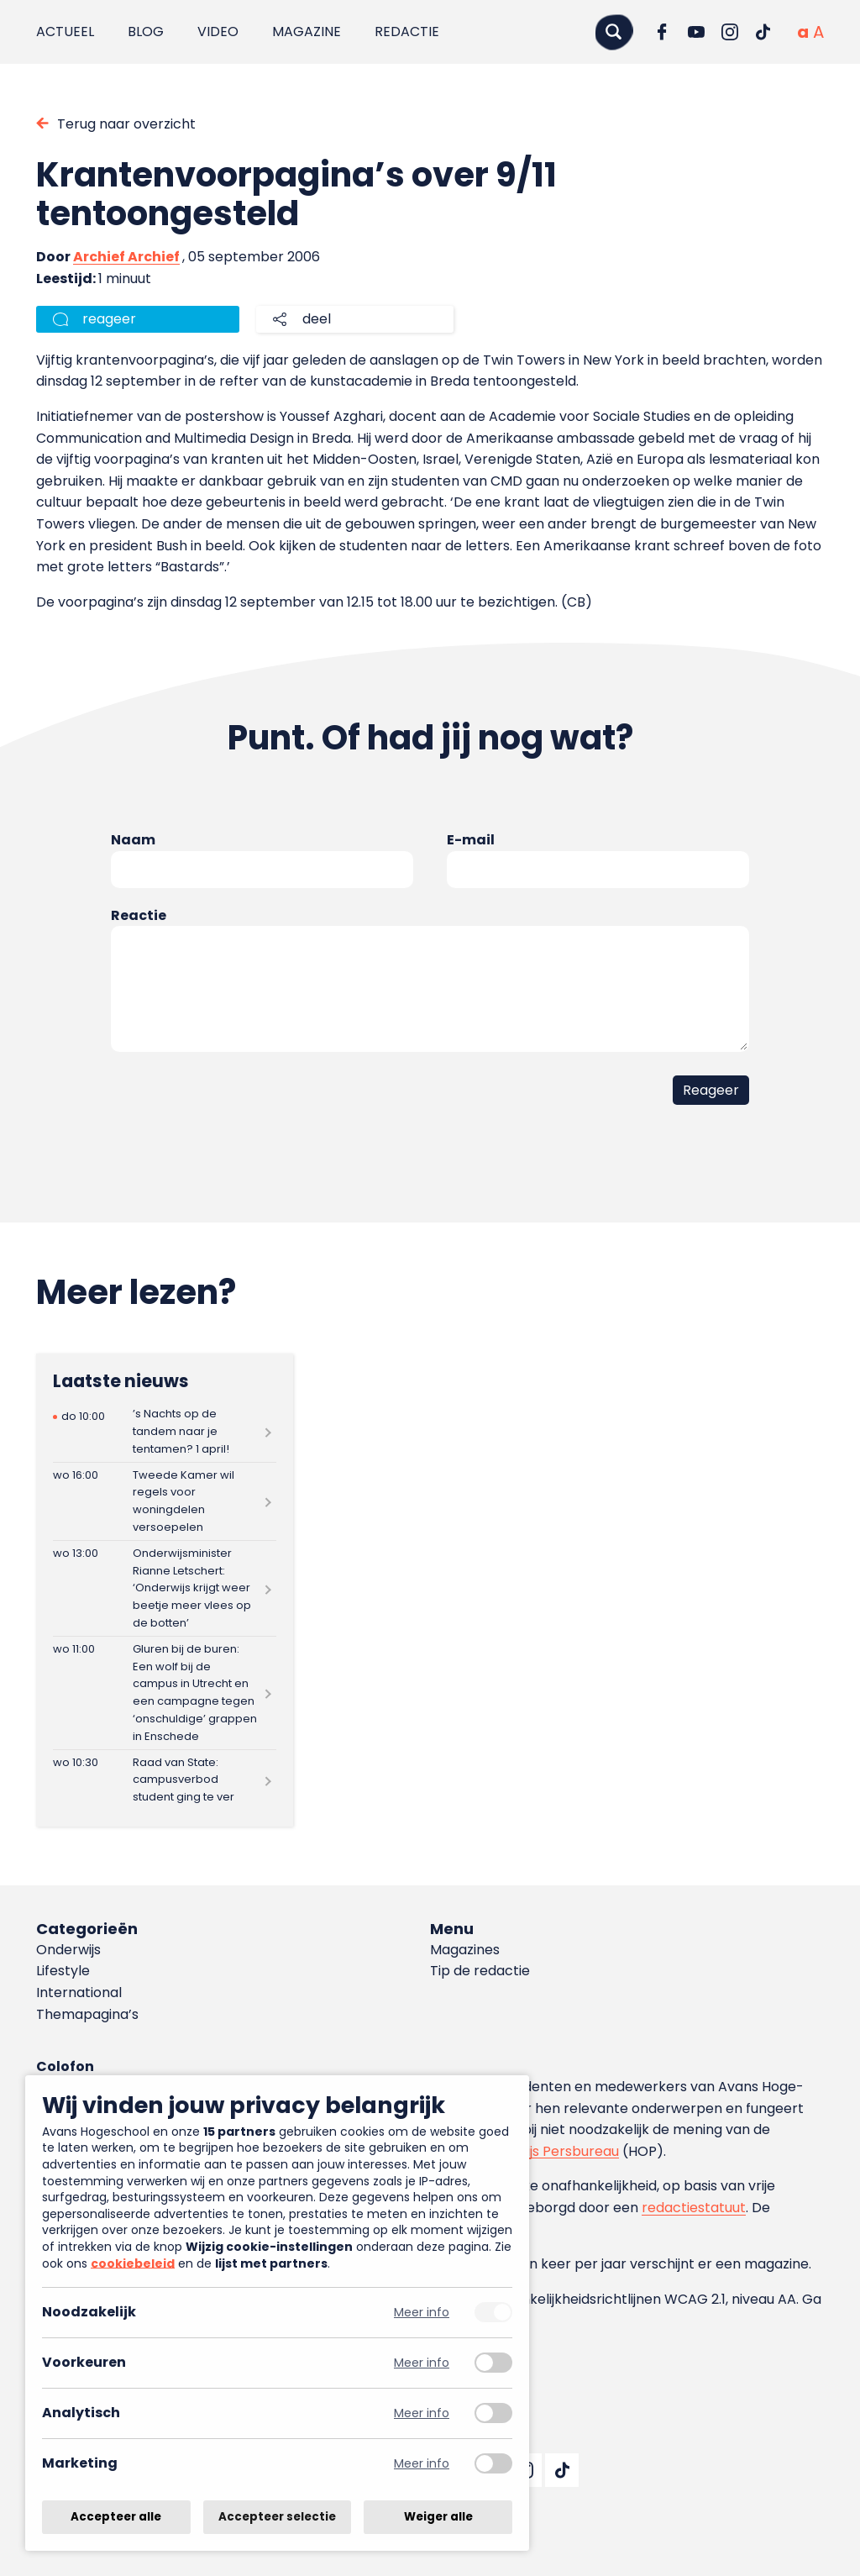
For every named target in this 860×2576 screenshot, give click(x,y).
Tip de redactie (480, 1970)
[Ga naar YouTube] (696, 32)
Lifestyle (63, 1970)
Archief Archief (126, 256)
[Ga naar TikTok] (763, 32)
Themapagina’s (87, 2014)
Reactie (138, 915)
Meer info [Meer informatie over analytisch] (421, 2413)
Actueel (65, 31)
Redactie (407, 31)
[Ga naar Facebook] (662, 32)
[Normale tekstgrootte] (803, 32)
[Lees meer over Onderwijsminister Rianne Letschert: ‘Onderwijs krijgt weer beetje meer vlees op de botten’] (164, 1588)
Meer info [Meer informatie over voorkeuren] (421, 2363)
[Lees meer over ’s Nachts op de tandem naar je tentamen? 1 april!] (164, 1432)
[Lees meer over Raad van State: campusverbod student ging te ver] (164, 1780)
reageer (109, 319)
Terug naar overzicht (126, 124)
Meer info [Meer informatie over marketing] (421, 2464)
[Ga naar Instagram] (730, 32)
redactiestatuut (694, 2207)
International (79, 1992)
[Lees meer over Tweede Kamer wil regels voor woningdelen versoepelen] (164, 1501)
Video (218, 31)
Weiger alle (438, 2517)
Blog (146, 31)
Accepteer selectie (277, 2517)
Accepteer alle (116, 2517)
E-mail (471, 839)
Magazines (465, 1949)
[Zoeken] (614, 31)
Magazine (306, 31)
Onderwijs (68, 1949)
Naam (133, 839)
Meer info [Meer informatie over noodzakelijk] (421, 2313)
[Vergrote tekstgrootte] (818, 32)
